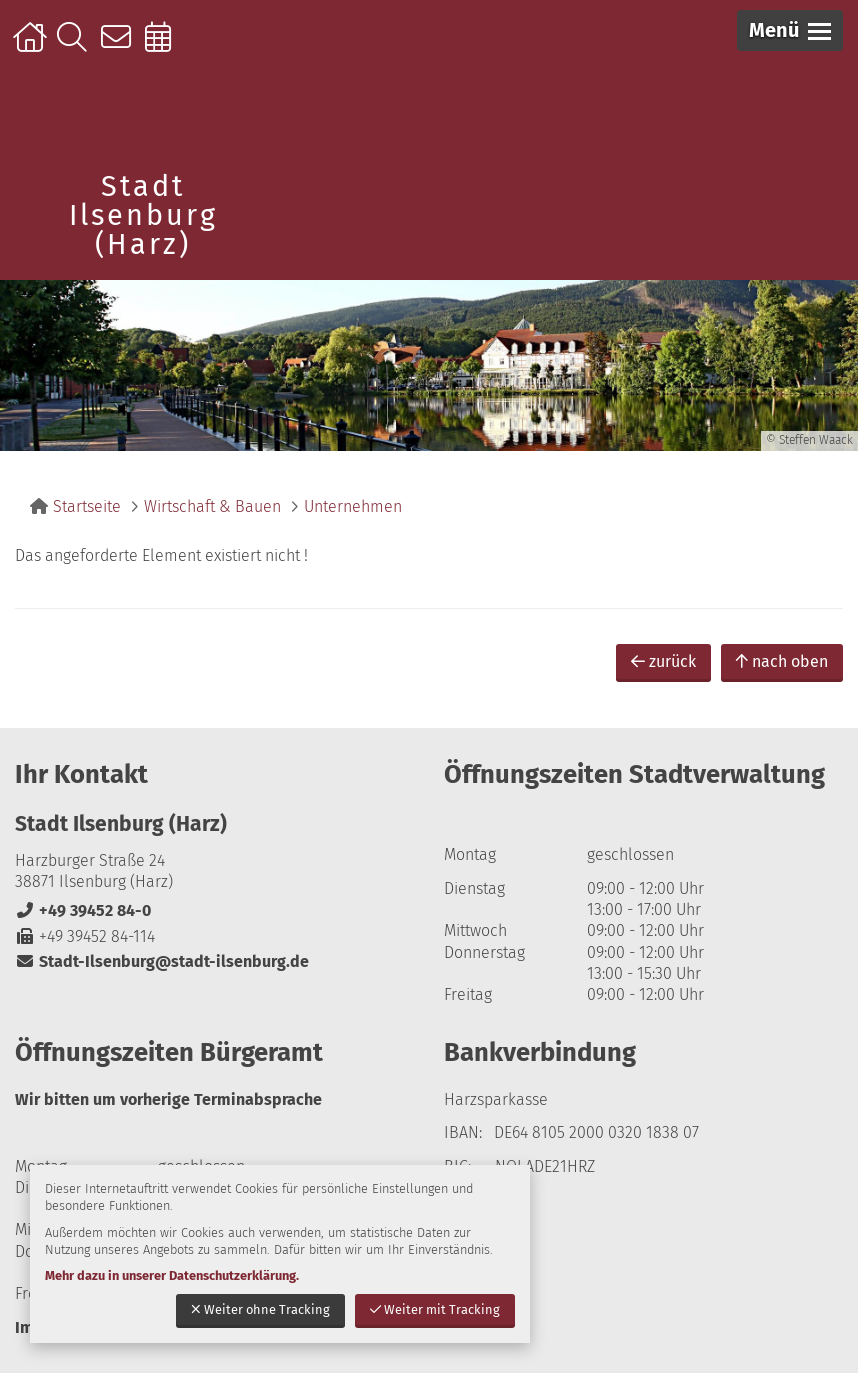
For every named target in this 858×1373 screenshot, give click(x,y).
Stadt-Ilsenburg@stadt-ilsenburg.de (162, 961)
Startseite (32, 47)
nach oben (782, 661)
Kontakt (120, 47)
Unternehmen (353, 506)
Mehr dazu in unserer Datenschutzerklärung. (172, 1275)
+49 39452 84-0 (83, 910)
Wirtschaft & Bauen (212, 506)
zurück (663, 661)
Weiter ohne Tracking (260, 1309)
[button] (790, 30)
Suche (76, 47)
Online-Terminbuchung (164, 47)
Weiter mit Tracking (435, 1309)
